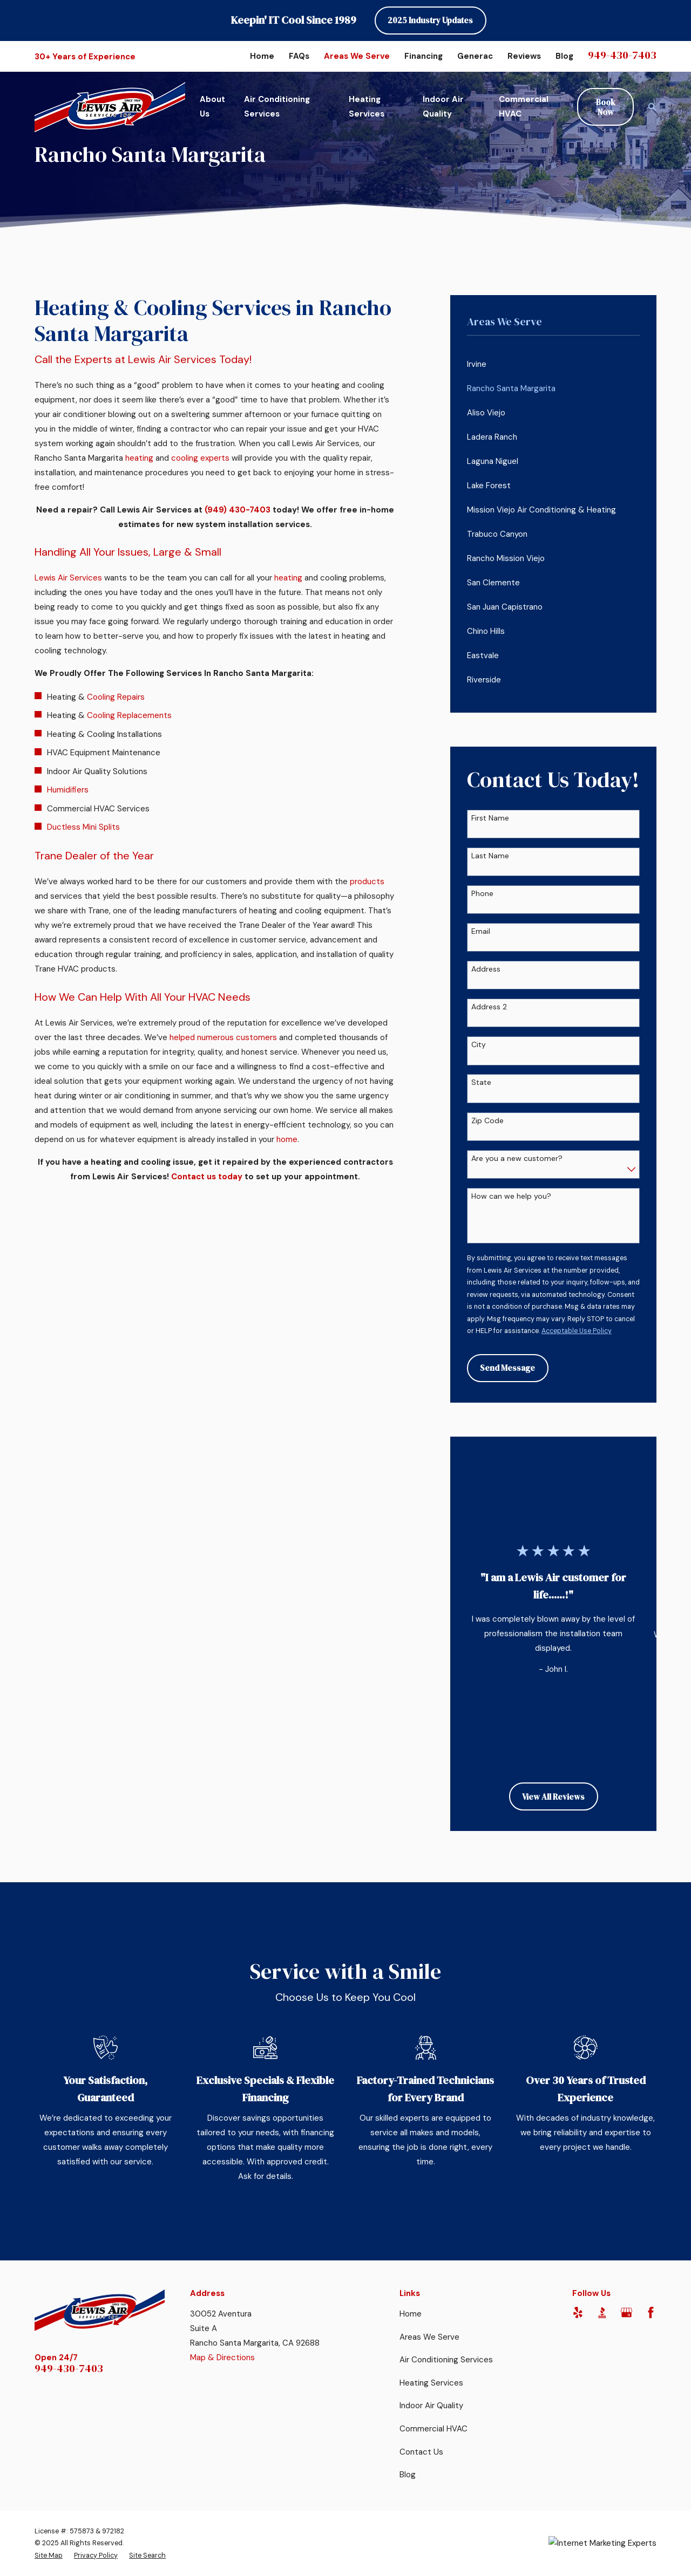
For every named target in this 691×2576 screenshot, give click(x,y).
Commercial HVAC (433, 2428)
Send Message (507, 1368)
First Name (490, 818)
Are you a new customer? (517, 1158)
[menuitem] (553, 364)
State (481, 1082)
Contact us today (206, 1176)
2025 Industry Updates (430, 20)
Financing (423, 56)
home (286, 1139)
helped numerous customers (223, 1037)
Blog (564, 56)
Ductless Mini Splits (83, 827)
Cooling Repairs (116, 697)
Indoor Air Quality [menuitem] (443, 106)
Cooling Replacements (129, 715)
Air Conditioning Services (446, 2359)
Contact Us (421, 2452)
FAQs (299, 56)
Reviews (524, 56)
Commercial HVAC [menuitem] (523, 106)
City (478, 1044)
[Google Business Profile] (626, 2312)
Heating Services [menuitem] (366, 106)
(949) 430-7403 (237, 509)
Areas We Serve (357, 56)
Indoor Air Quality (431, 2405)
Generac (475, 56)
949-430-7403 (622, 55)
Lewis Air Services (68, 577)
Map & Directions (222, 2357)
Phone (482, 893)
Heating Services (431, 2382)
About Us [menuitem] (212, 106)
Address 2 (489, 1007)
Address (485, 969)
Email (480, 931)
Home (262, 56)
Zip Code (487, 1120)
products (367, 881)
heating (139, 458)
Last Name (490, 855)
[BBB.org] (602, 2312)
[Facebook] (650, 2312)
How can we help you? (511, 1196)
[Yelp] (578, 2312)
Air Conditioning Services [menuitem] (277, 106)
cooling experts (200, 458)
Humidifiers (68, 789)
